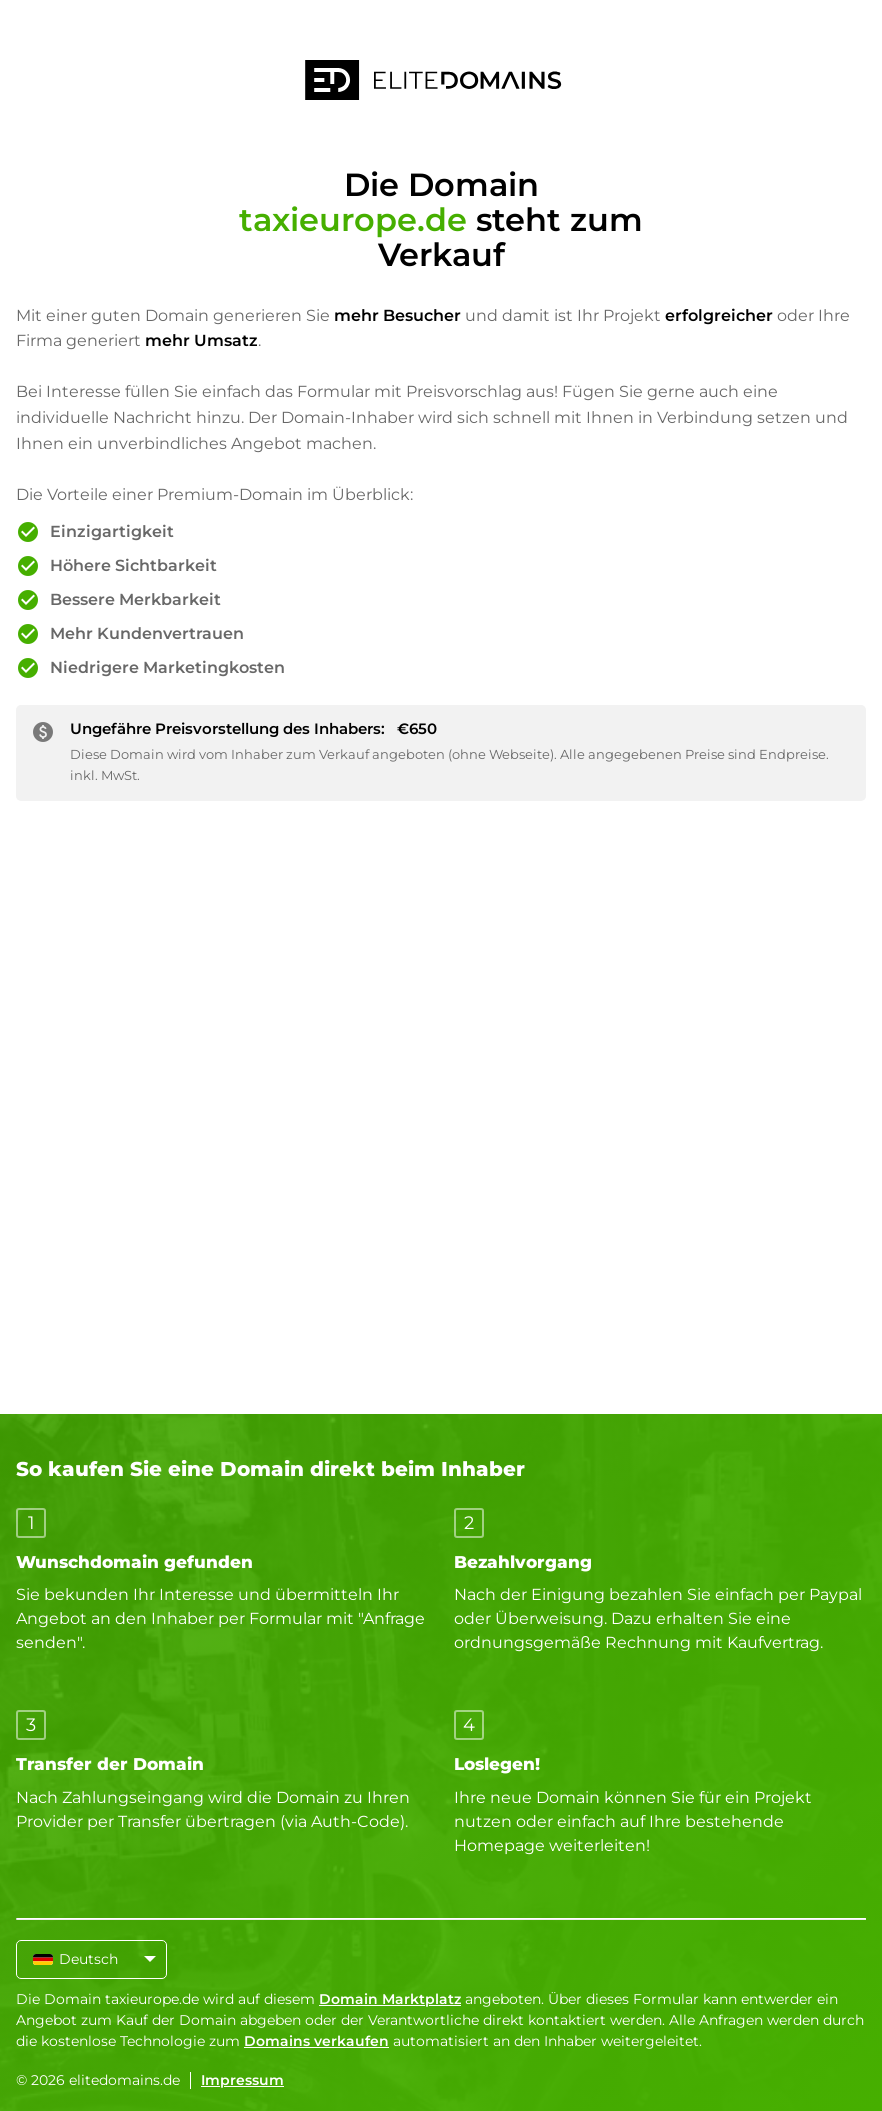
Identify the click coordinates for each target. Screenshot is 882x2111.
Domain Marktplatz (390, 1999)
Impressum (242, 2080)
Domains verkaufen (316, 2041)
